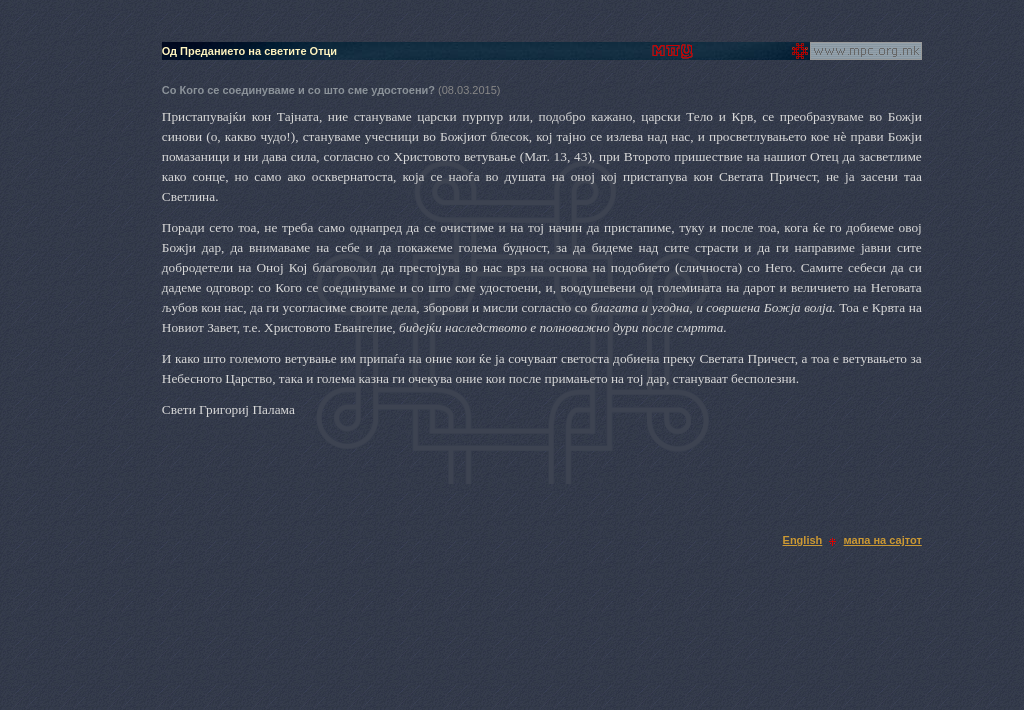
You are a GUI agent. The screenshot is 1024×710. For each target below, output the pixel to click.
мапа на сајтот (883, 540)
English (803, 540)
